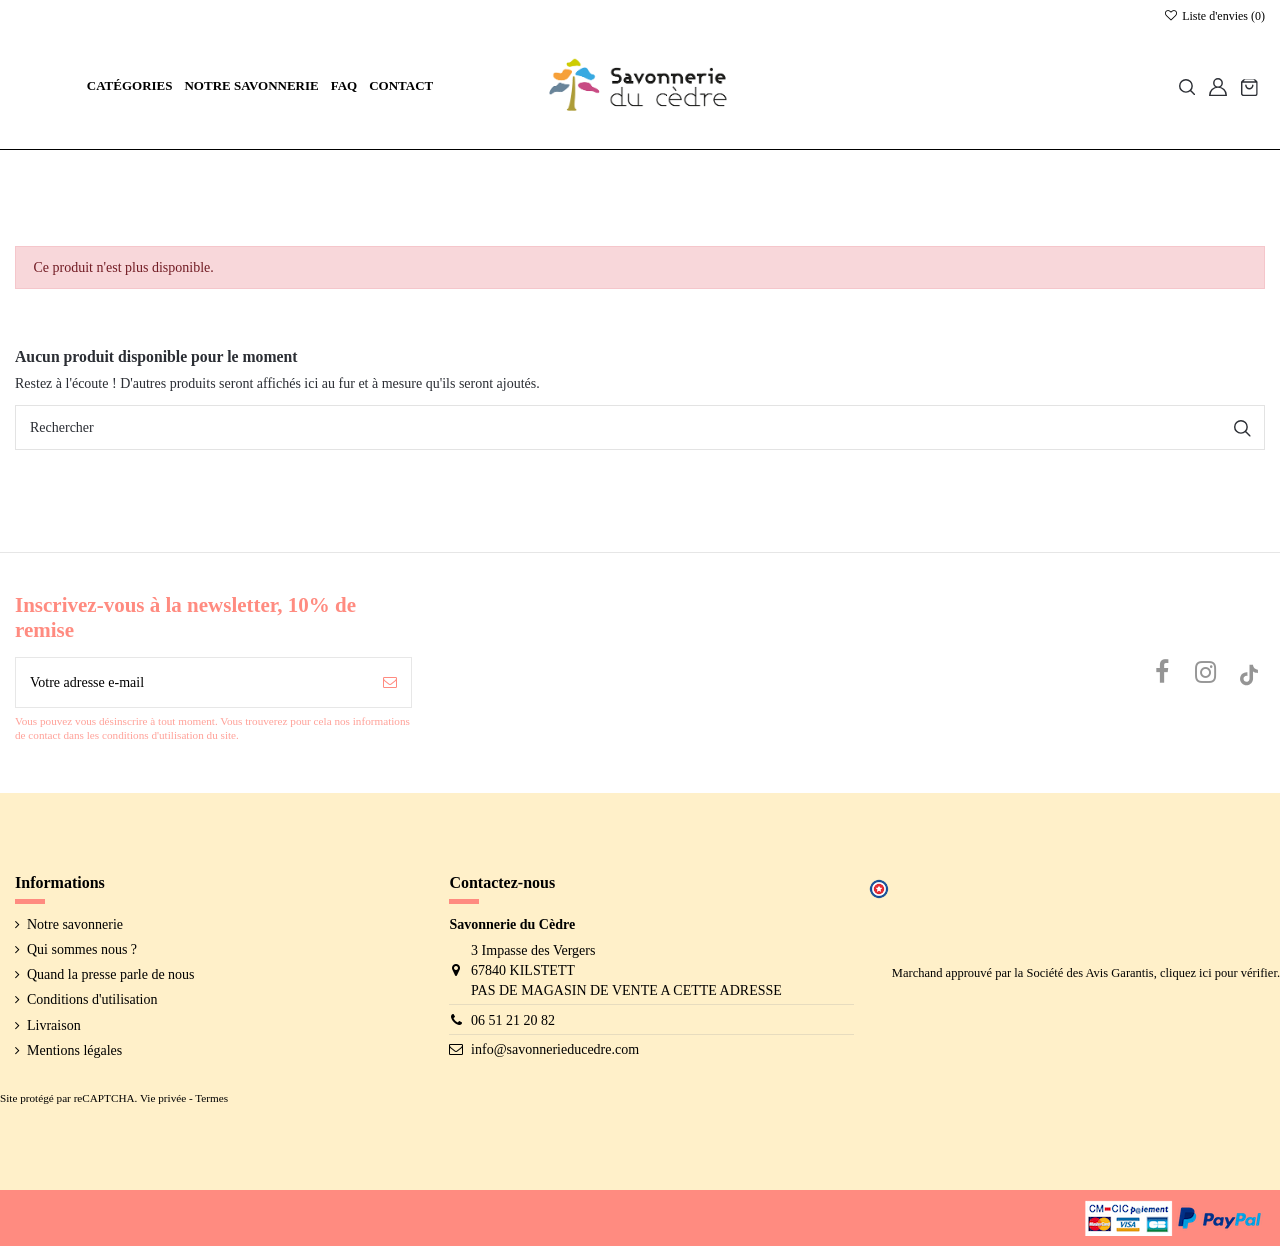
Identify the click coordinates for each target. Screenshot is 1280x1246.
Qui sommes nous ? (82, 949)
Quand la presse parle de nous (111, 974)
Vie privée (163, 1098)
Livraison (54, 1025)
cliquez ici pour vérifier (1218, 973)
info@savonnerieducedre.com (555, 1049)
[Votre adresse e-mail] (192, 682)
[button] (130, 86)
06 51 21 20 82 (513, 1020)
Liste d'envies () (1214, 16)
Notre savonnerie (75, 924)
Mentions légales (74, 1050)
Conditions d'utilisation (92, 999)
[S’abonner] (390, 682)
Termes (211, 1098)
